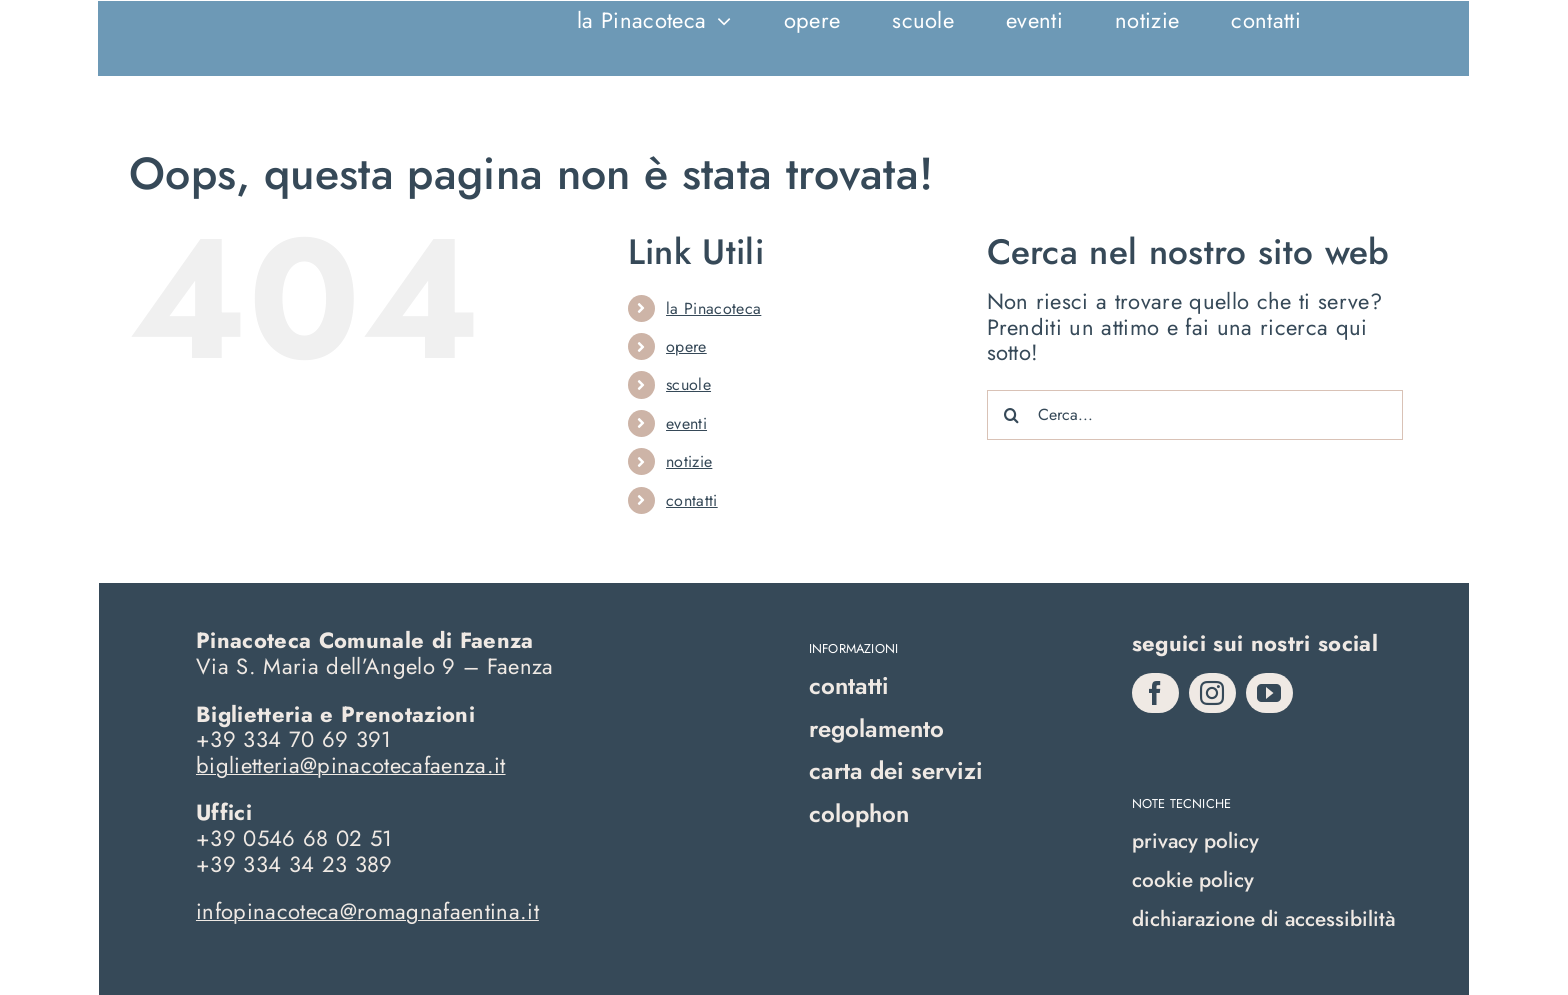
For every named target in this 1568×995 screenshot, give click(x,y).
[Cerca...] (1195, 415)
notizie (689, 461)
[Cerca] (1012, 415)
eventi (686, 423)
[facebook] (1155, 693)
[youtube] (1269, 693)
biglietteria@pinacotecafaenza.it (351, 765)
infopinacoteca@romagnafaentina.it (367, 911)
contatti (692, 500)
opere (686, 346)
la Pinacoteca (713, 308)
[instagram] (1212, 693)
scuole (688, 384)
